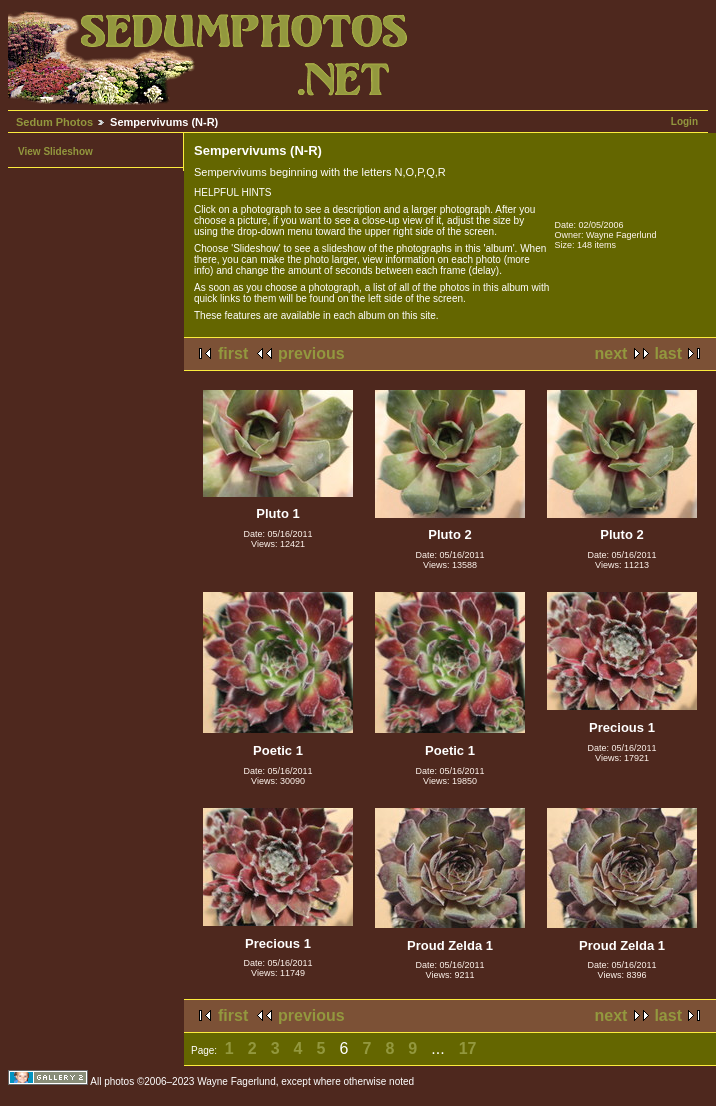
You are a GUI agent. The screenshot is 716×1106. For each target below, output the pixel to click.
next (611, 353)
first (233, 353)
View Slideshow (55, 151)
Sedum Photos (54, 122)
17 (468, 1048)
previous (311, 353)
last (668, 353)
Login (684, 121)
